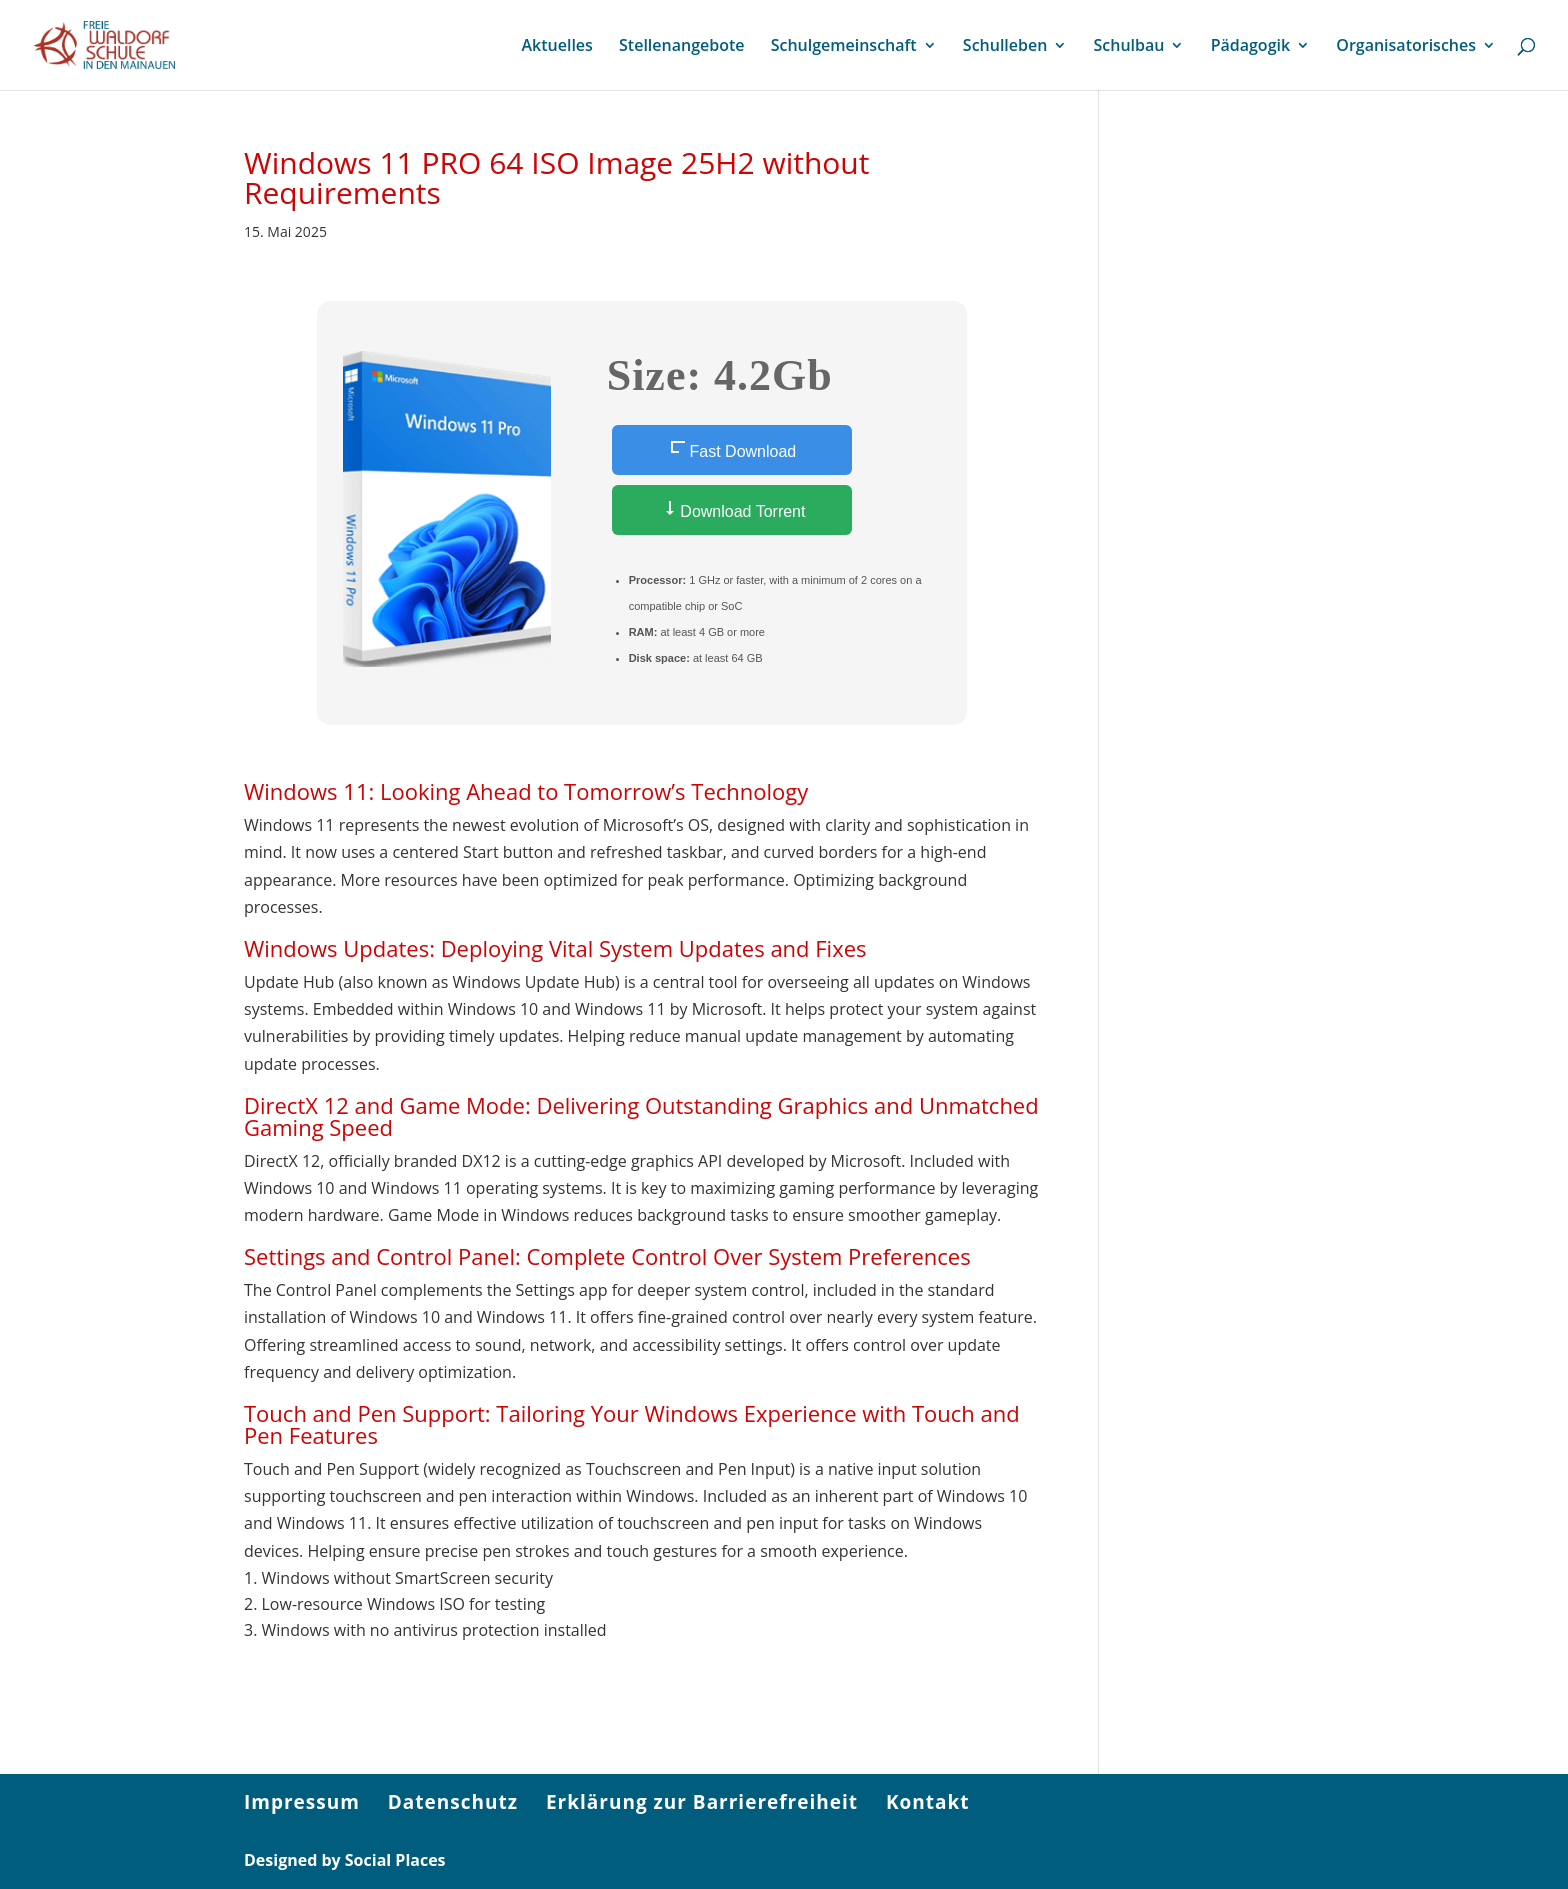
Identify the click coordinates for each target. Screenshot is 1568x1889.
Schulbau (1129, 47)
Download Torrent (732, 509)
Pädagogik (1250, 47)
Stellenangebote (681, 47)
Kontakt (928, 1802)
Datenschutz (453, 1802)
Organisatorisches (1406, 47)
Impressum (302, 1802)
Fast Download (731, 449)
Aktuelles (556, 47)
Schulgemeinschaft (844, 47)
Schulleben (1005, 47)
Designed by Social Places (345, 1860)
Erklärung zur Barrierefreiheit (702, 1802)
